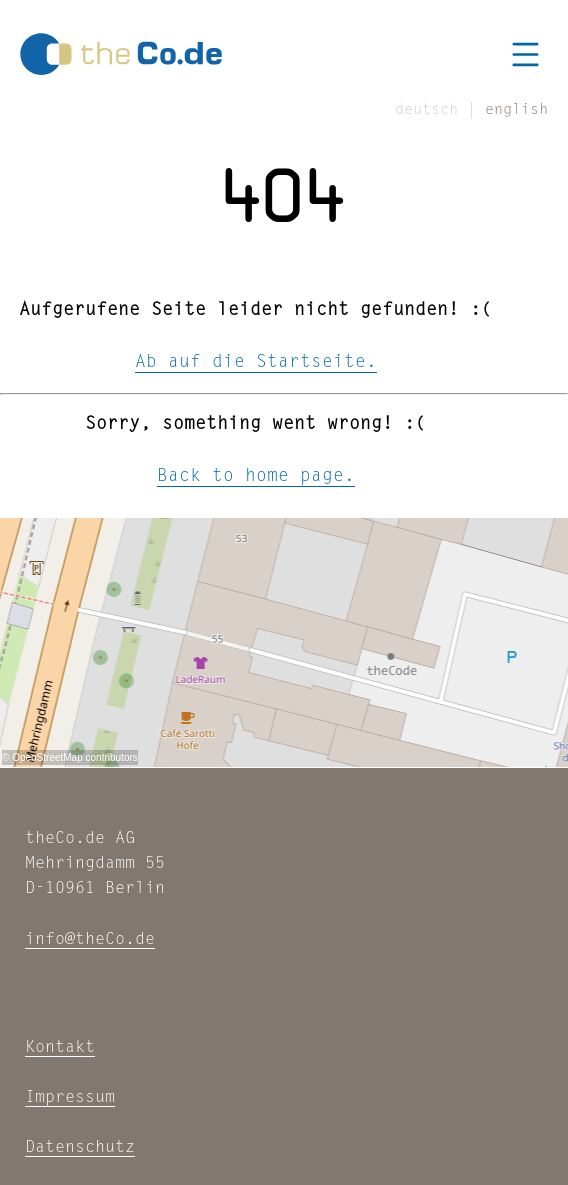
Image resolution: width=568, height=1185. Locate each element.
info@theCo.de (90, 939)
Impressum (70, 1097)
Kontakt (60, 1047)
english (516, 110)
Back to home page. (256, 477)
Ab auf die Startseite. (256, 363)
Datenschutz (80, 1147)
